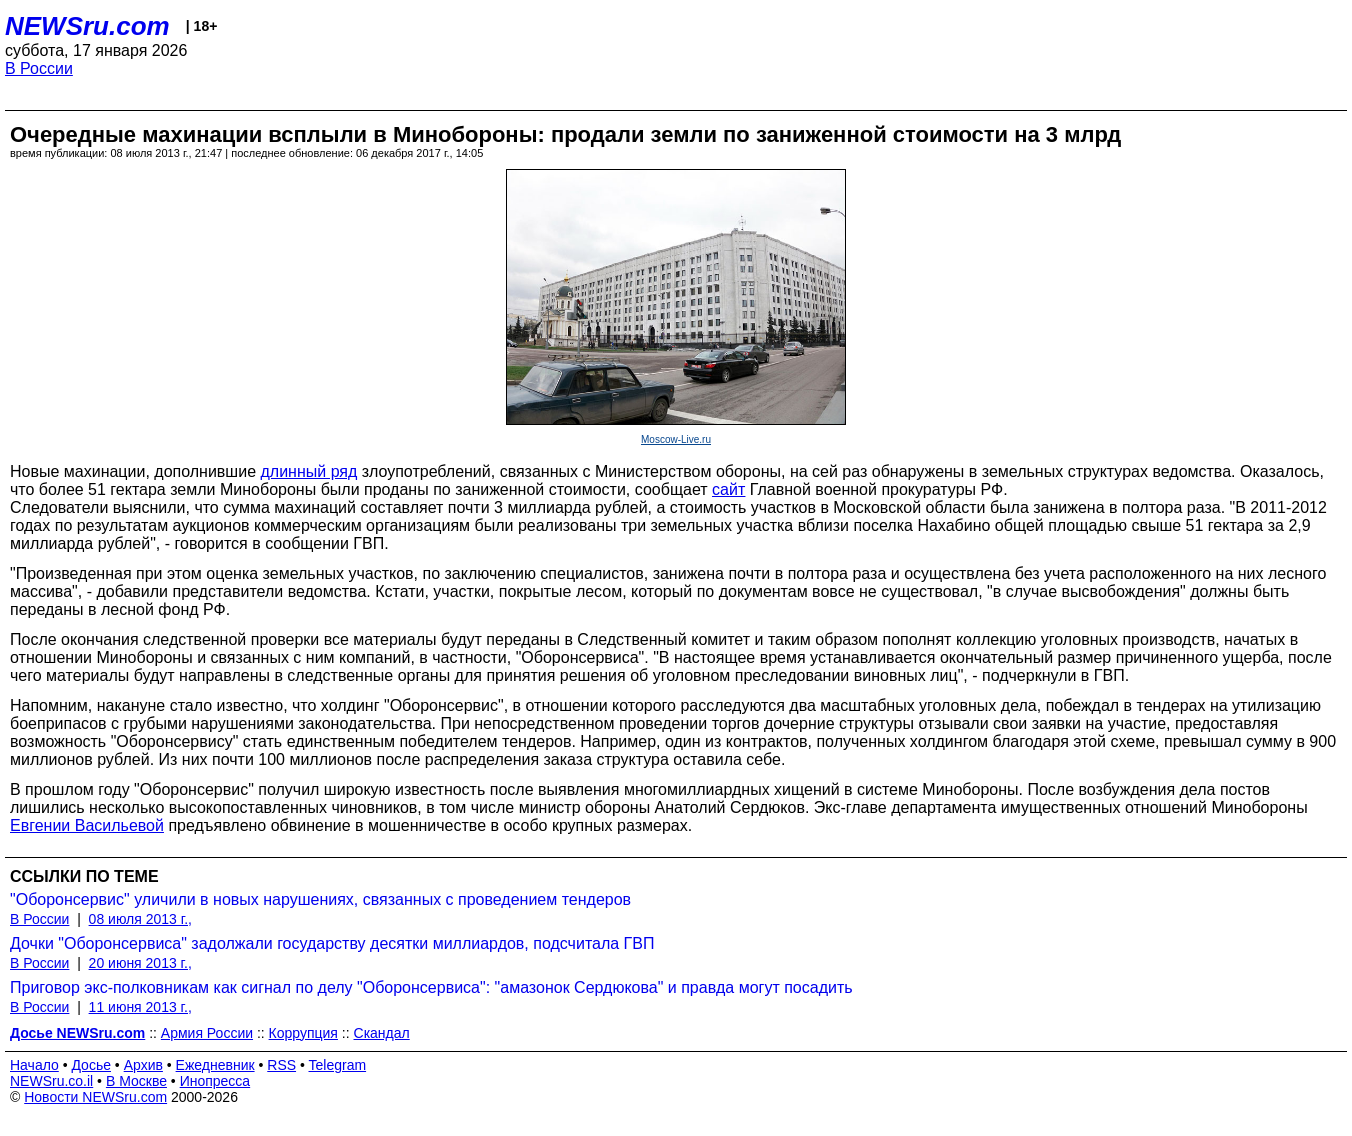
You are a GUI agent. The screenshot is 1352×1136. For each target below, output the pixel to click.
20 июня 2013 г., (140, 963)
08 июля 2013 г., (140, 919)
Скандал (382, 1033)
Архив (143, 1065)
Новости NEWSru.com (95, 1097)
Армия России (207, 1033)
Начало (34, 1065)
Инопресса (215, 1081)
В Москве (136, 1081)
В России (39, 68)
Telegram (338, 1065)
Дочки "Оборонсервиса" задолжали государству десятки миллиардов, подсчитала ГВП (332, 943)
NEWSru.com (87, 26)
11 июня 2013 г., (140, 1007)
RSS (281, 1065)
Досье (91, 1065)
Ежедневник (215, 1065)
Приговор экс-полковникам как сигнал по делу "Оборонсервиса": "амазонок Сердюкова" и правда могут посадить (431, 987)
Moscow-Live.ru (676, 439)
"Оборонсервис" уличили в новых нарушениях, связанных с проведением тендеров (320, 899)
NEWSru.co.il (51, 1081)
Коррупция (303, 1033)
